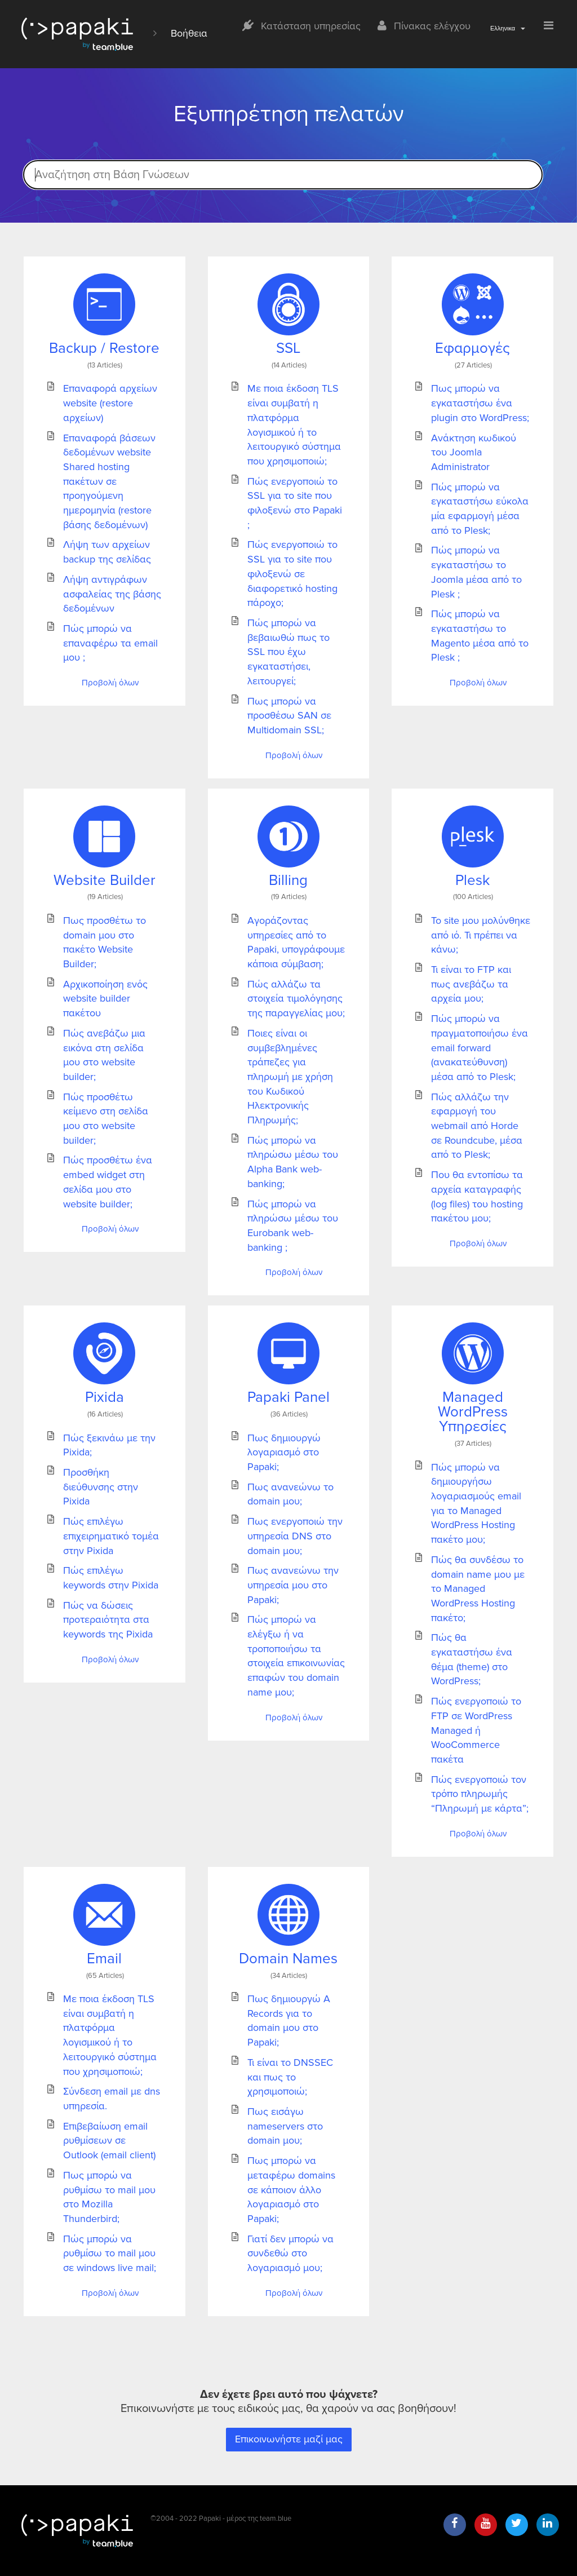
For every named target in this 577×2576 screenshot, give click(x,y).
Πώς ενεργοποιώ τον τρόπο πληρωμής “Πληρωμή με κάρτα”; (480, 1793)
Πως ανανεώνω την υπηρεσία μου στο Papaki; (293, 1584)
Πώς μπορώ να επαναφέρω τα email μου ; (110, 642)
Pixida (104, 1397)
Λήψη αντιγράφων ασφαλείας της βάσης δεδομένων (112, 593)
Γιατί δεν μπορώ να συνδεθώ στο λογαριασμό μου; (290, 2253)
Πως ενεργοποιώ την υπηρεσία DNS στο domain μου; (295, 1535)
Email (104, 1959)
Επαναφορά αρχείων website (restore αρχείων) (110, 402)
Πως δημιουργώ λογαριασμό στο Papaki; (284, 1452)
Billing (288, 880)
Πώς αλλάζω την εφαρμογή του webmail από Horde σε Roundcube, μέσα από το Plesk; (476, 1126)
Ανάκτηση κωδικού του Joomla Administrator (473, 452)
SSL (288, 348)
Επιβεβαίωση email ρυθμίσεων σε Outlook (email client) (109, 2140)
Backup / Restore (104, 348)
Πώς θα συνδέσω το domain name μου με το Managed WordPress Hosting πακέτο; (478, 1588)
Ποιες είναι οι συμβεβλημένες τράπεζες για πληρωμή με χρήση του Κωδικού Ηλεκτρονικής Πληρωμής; (290, 1076)
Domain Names (288, 1959)
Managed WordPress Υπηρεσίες (473, 1412)
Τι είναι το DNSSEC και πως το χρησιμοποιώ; (290, 2076)
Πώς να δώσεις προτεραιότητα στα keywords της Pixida (108, 1619)
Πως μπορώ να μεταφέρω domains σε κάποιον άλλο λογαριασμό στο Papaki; (291, 2189)
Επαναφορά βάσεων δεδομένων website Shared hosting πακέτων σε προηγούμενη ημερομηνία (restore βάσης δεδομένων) (109, 481)
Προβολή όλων (110, 683)
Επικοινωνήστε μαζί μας (289, 2439)
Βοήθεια (189, 33)
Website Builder (105, 880)
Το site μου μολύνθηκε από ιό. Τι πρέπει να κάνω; (480, 934)
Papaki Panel (288, 1397)
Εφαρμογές (472, 348)
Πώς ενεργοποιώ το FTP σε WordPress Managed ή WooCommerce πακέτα (476, 1730)
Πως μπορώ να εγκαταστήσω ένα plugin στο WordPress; (480, 402)
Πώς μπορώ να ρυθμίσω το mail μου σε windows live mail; (109, 2253)
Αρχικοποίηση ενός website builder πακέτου (105, 998)
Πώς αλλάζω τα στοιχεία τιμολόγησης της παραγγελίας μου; (296, 998)
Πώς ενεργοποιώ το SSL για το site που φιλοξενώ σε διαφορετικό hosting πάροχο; (292, 573)
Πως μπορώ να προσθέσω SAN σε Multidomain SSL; (289, 715)
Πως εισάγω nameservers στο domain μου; (285, 2125)
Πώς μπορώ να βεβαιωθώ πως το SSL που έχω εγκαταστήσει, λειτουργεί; (288, 652)
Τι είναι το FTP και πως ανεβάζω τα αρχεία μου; (471, 983)
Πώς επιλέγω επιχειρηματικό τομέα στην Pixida (111, 1535)
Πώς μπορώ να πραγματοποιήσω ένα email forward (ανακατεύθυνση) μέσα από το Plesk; (479, 1047)
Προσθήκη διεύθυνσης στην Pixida (100, 1486)
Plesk (472, 880)
